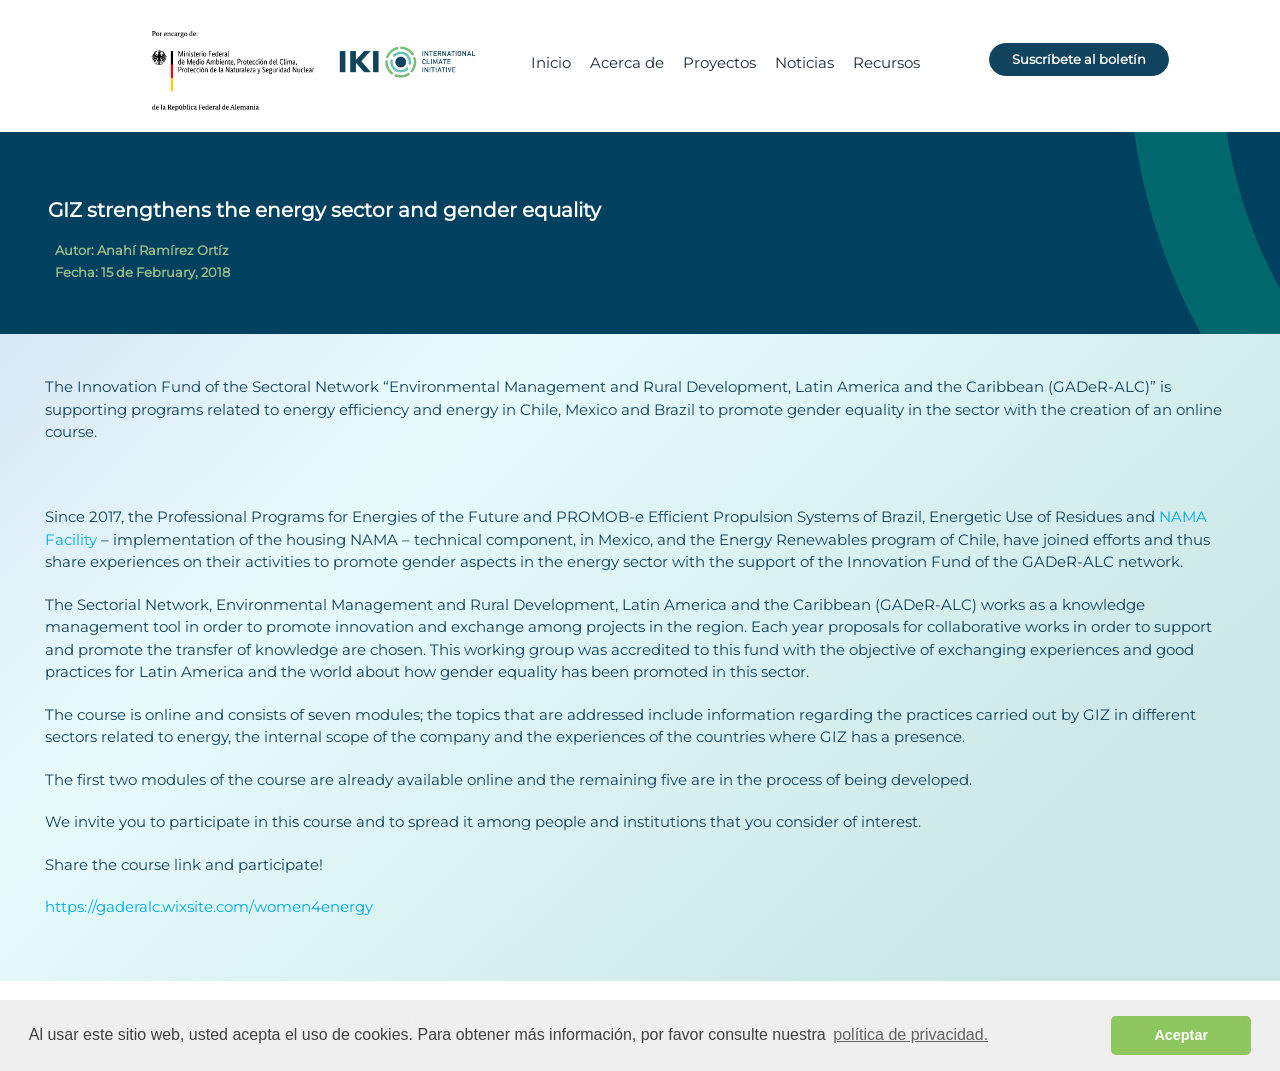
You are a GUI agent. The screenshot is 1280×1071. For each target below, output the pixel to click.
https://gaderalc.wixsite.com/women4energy (209, 906)
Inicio (551, 62)
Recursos (886, 62)
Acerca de (627, 62)
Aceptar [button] (1181, 1035)
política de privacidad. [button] (910, 1034)
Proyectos (719, 62)
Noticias (804, 62)
